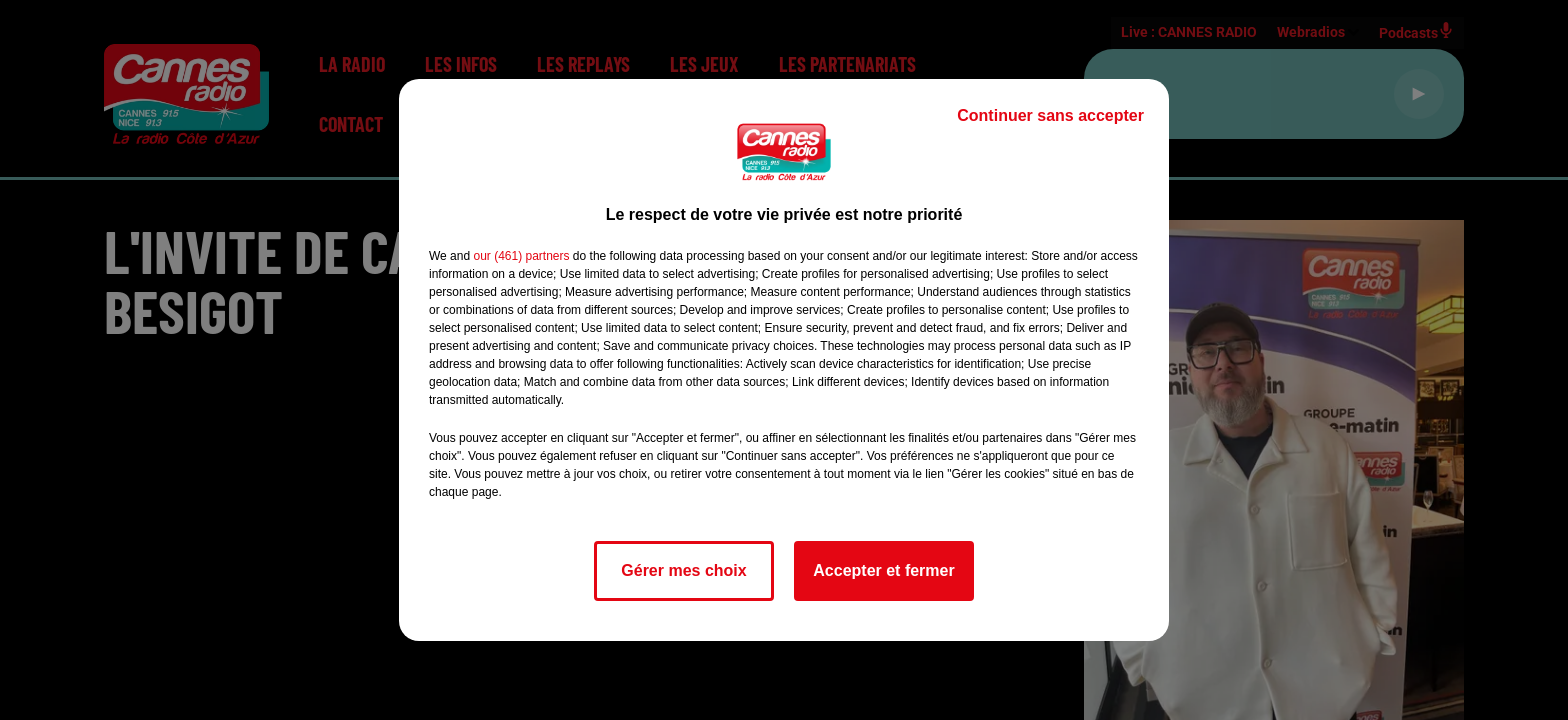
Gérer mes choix (683, 570)
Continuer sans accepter (1050, 115)
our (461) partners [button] (521, 256)
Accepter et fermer (883, 570)
